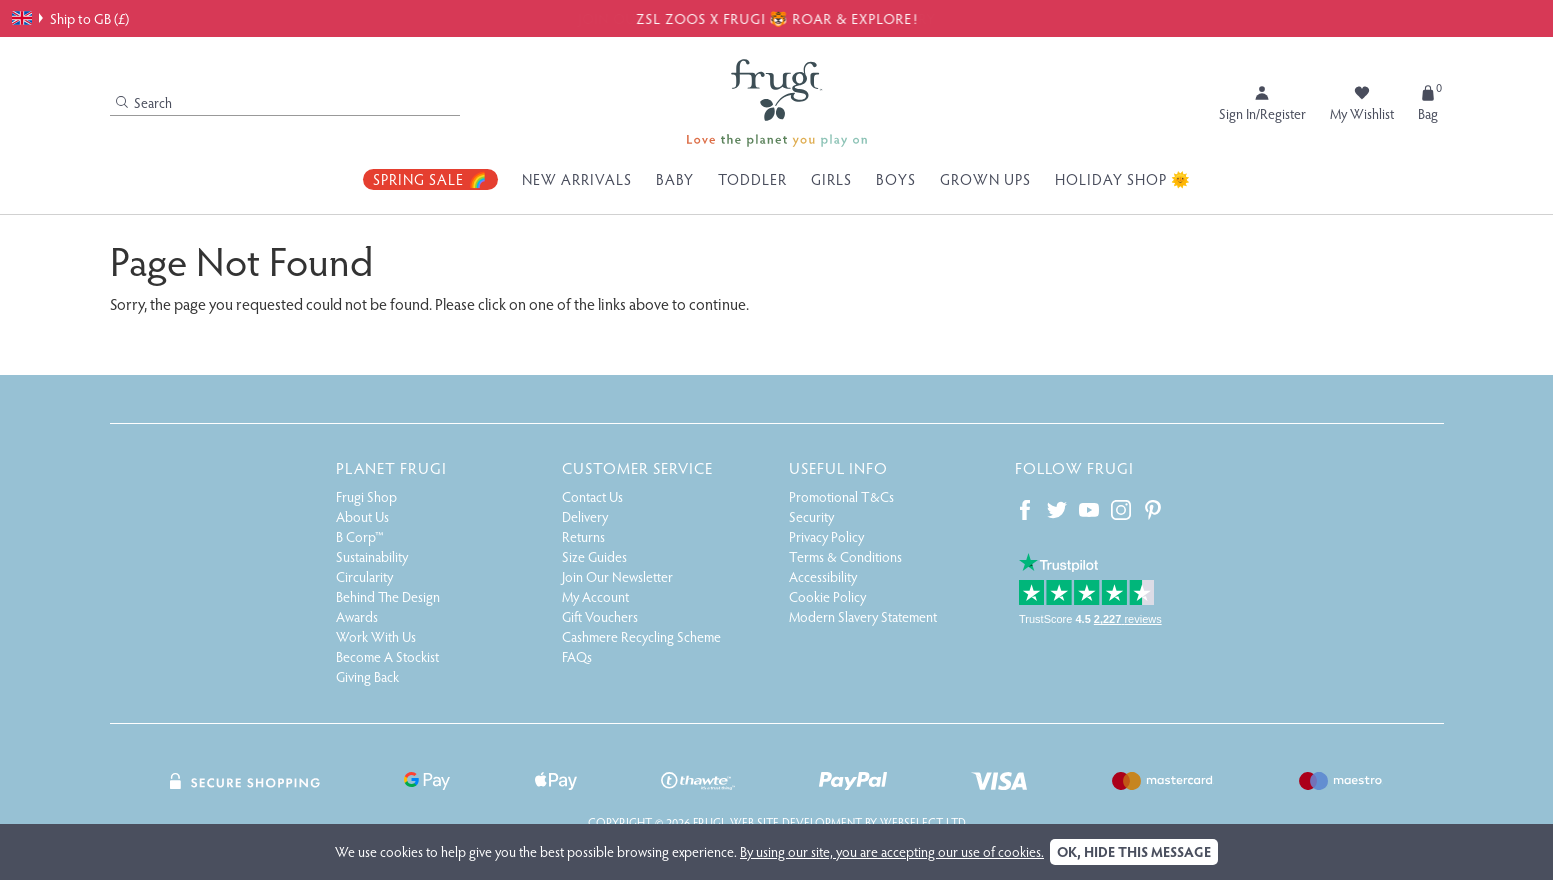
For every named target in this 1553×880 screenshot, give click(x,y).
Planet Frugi (391, 467)
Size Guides (594, 556)
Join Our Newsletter (617, 576)
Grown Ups (985, 179)
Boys (896, 179)
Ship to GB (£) (70, 18)
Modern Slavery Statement (863, 616)
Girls (831, 179)
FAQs (577, 656)
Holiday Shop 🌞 (1123, 179)
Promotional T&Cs (841, 496)
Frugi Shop (366, 496)
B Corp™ (360, 536)
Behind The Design (388, 596)
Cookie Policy (827, 596)
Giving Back (367, 676)
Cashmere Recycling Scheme (641, 636)
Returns (583, 536)
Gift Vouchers (600, 616)
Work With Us (376, 636)
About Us (362, 516)
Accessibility (823, 576)
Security (811, 516)
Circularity (364, 576)
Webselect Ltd (923, 822)
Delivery (585, 516)
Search (144, 102)
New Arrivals (577, 179)
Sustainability (372, 556)
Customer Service (637, 467)
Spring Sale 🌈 (430, 179)
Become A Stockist (387, 656)
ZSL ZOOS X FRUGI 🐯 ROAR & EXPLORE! (777, 18)
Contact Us (592, 496)
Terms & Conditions (845, 556)
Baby (675, 179)
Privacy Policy (826, 536)
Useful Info (838, 467)
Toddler (752, 179)
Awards (357, 616)
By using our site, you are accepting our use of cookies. (892, 851)
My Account (595, 596)
